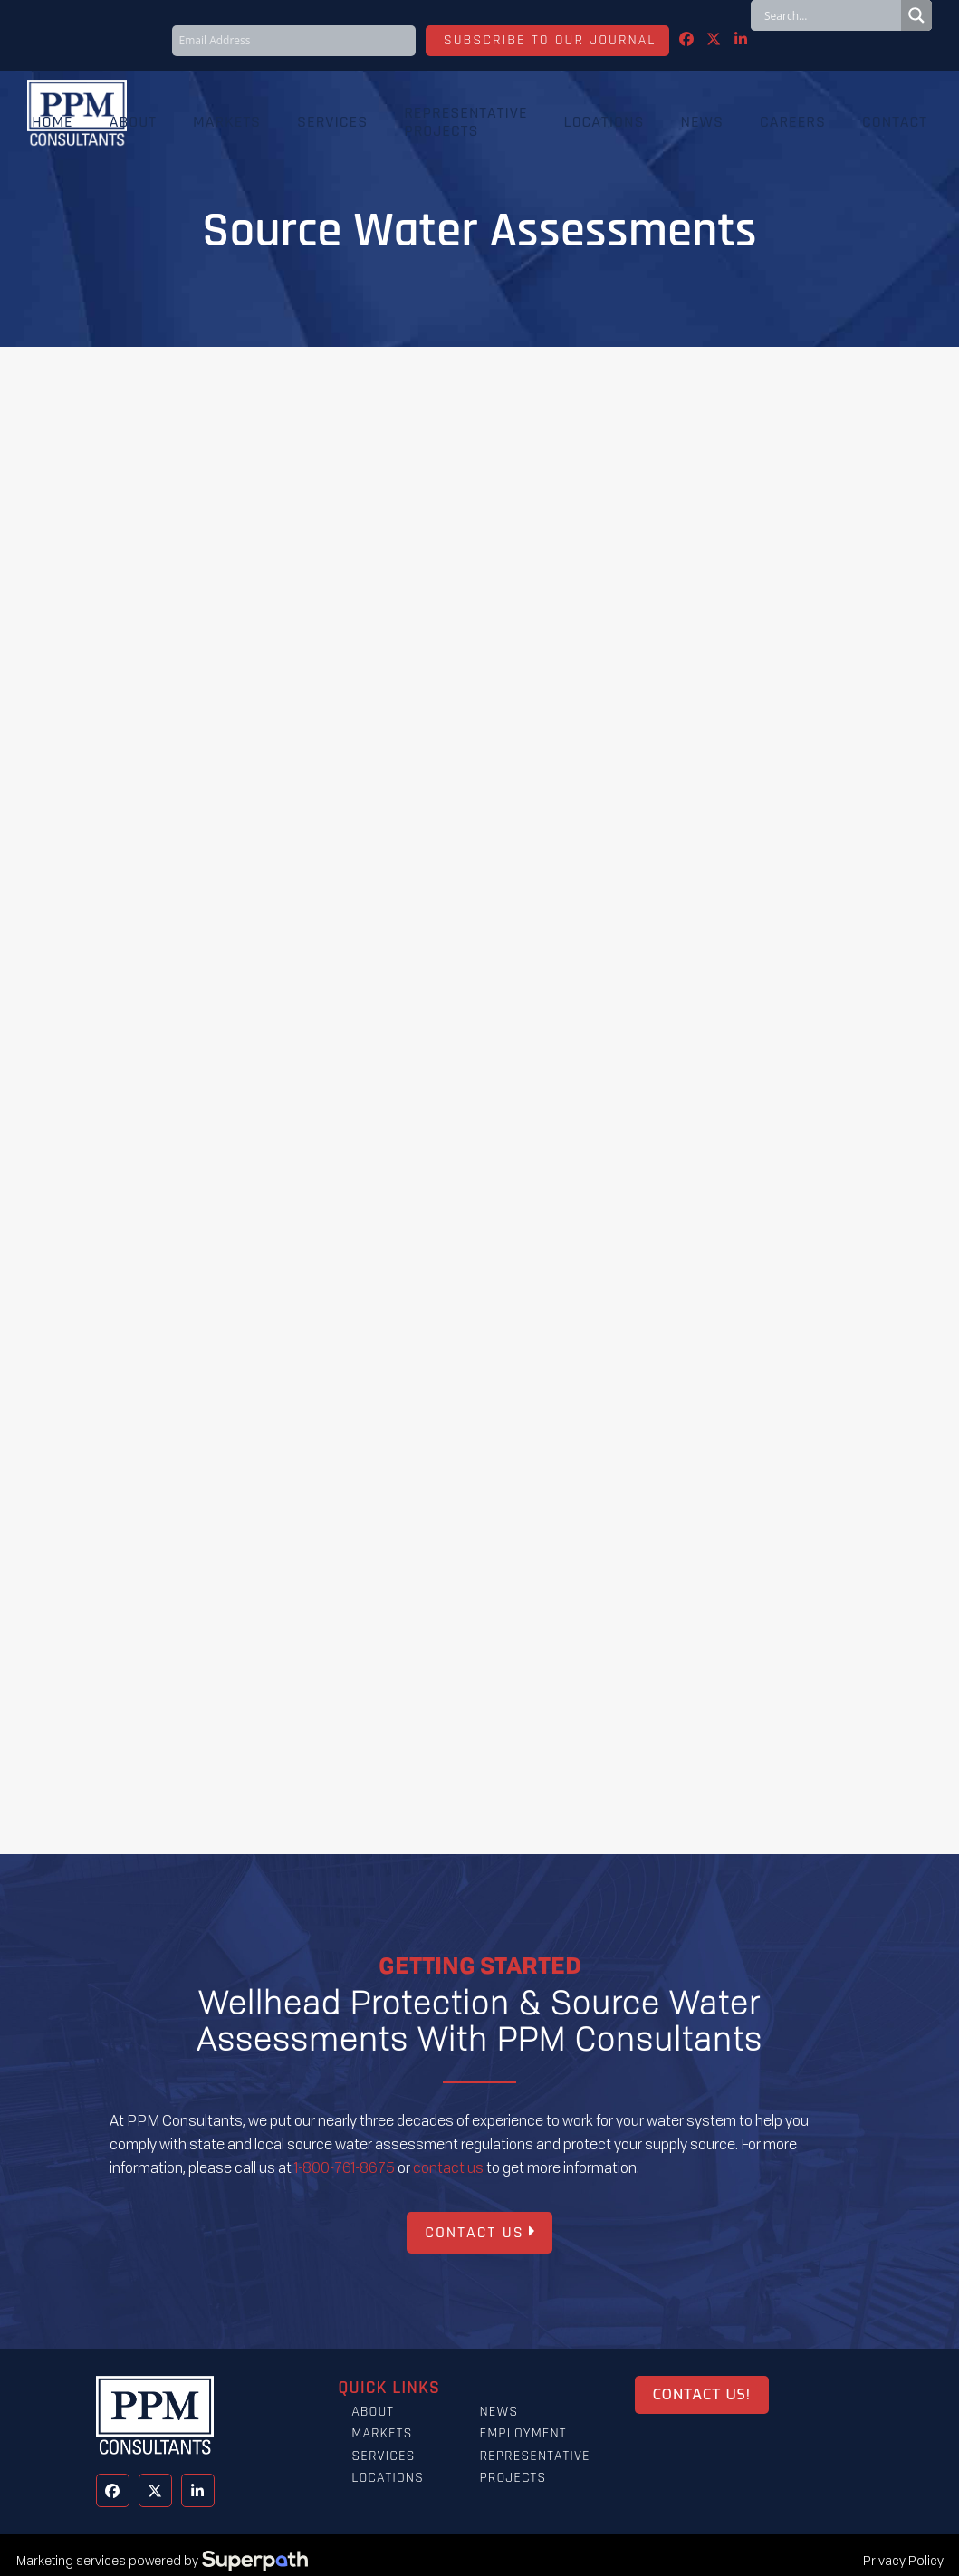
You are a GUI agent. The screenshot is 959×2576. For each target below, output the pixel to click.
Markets (381, 2433)
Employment (522, 2433)
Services (383, 2455)
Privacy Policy (903, 2560)
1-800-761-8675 (344, 2167)
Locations (387, 2477)
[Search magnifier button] (916, 15)
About (372, 2411)
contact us (448, 2167)
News (498, 2411)
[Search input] (830, 15)
